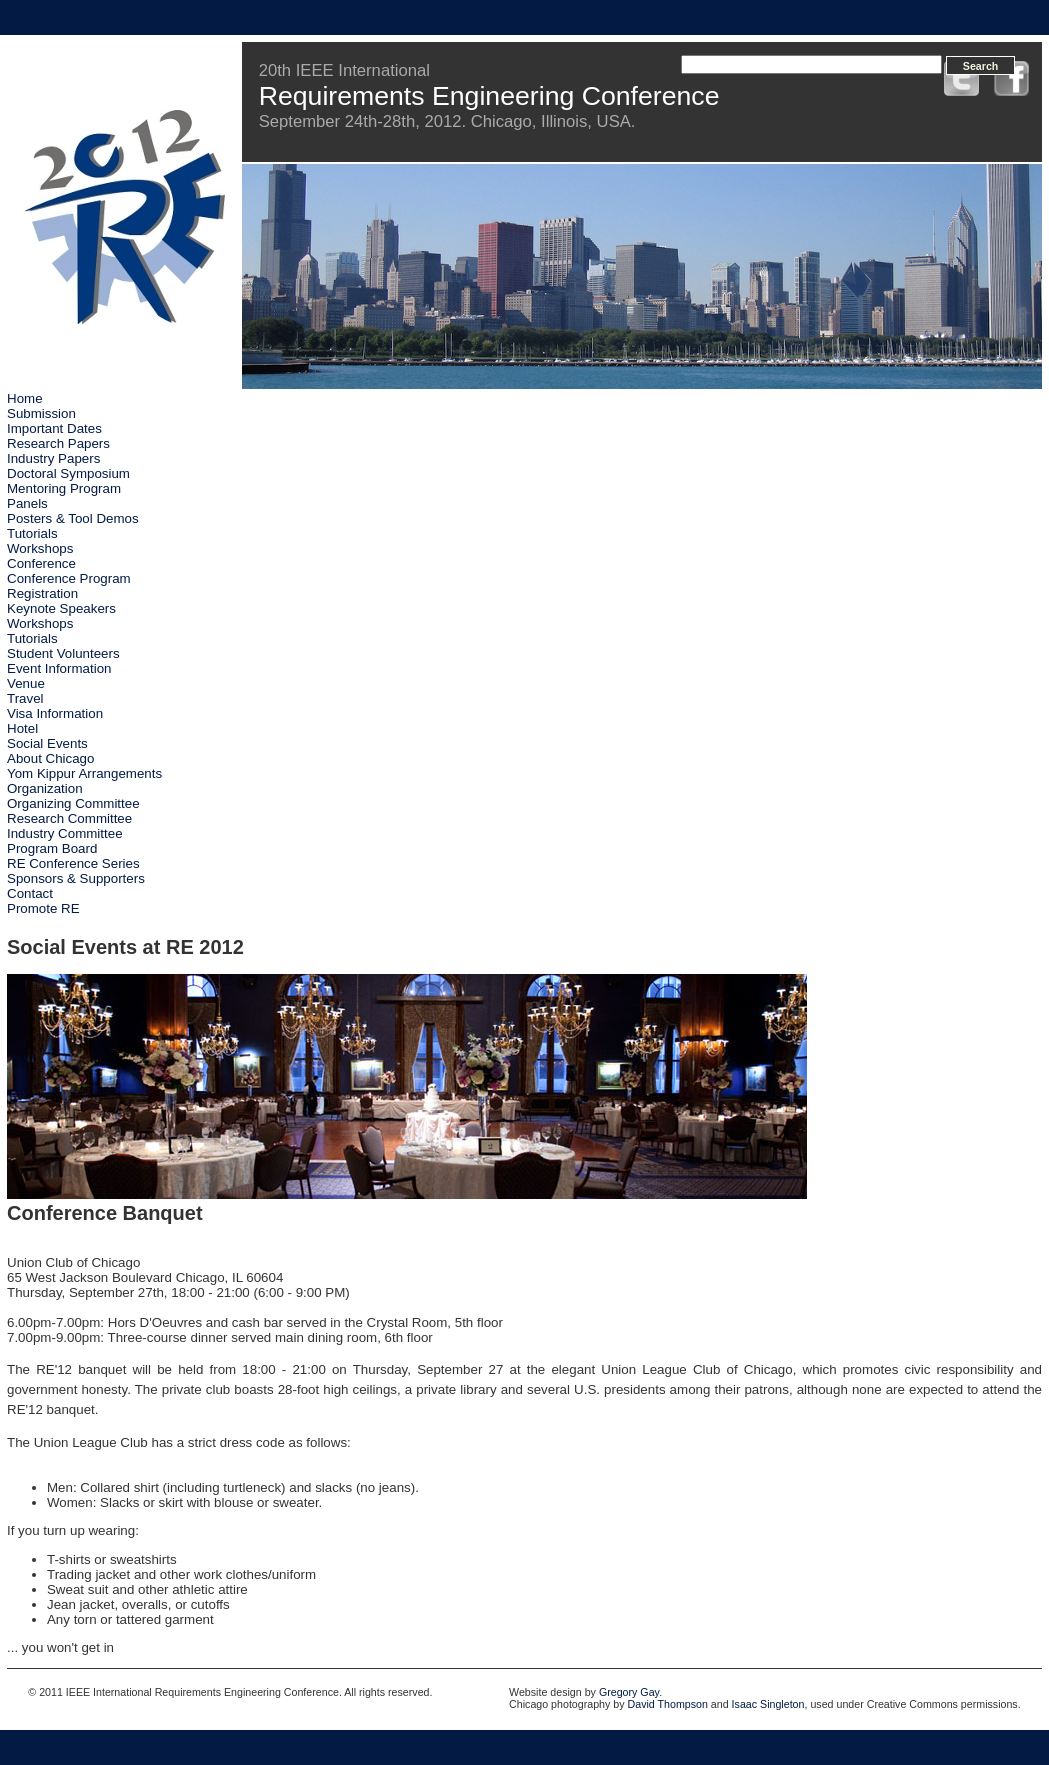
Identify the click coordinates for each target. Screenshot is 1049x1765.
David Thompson (668, 1704)
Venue (26, 683)
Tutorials (32, 533)
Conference (41, 563)
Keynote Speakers (61, 608)
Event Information (59, 668)
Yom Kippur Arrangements (84, 773)
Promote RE (43, 908)
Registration (42, 593)
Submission (41, 413)
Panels (27, 503)
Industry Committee (65, 833)
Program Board (52, 848)
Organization (45, 788)
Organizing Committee (73, 803)
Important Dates (54, 428)
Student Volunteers (63, 653)
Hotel (22, 728)
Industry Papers (53, 458)
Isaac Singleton (768, 1704)
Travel (25, 698)
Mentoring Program (64, 488)
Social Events (47, 743)
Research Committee (69, 818)
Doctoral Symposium (68, 473)
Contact (30, 893)
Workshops (40, 548)
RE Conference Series (73, 863)
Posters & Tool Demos (73, 518)
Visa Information (55, 713)
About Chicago (50, 758)
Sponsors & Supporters (76, 878)
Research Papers (58, 443)
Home (25, 398)
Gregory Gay (629, 1692)
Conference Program (69, 578)
